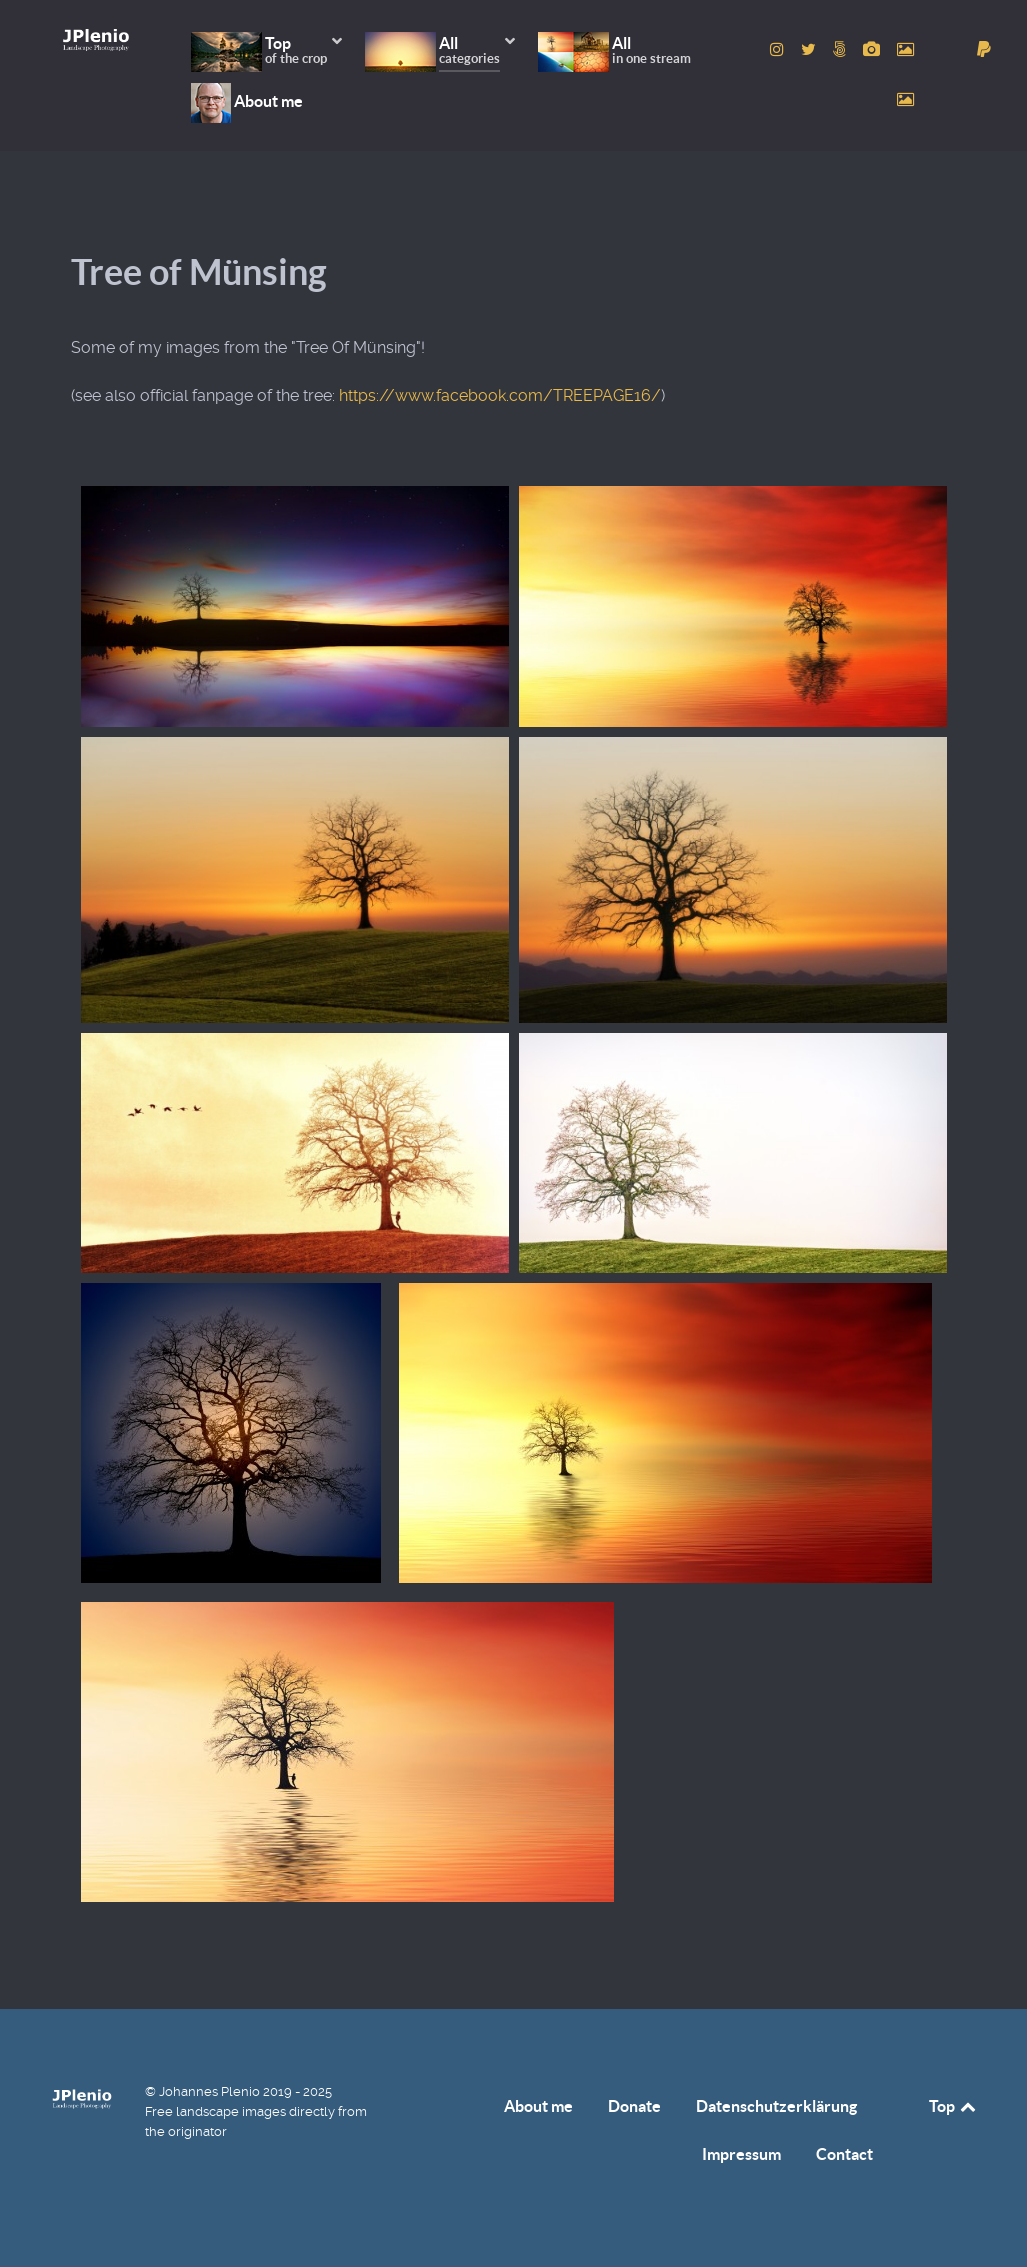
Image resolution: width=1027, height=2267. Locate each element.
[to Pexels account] (906, 49)
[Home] (96, 39)
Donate (634, 2106)
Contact (844, 2154)
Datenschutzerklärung (776, 2106)
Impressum (741, 2154)
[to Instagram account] (779, 49)
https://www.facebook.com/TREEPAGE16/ (500, 395)
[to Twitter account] (810, 49)
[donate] (983, 49)
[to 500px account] (841, 49)
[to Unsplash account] (906, 99)
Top (954, 2106)
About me (538, 2106)
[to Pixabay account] (874, 49)
